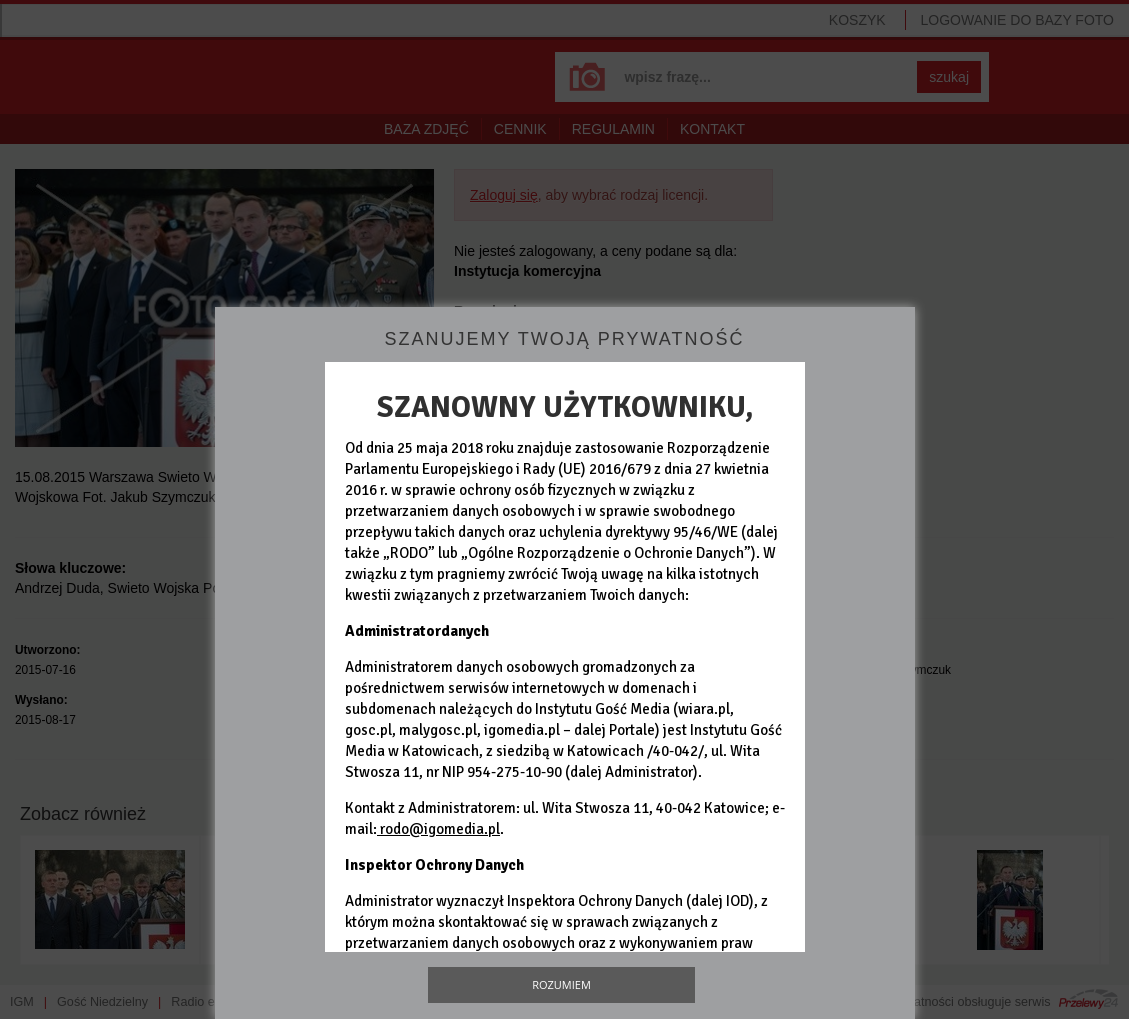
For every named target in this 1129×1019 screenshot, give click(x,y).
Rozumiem (561, 984)
